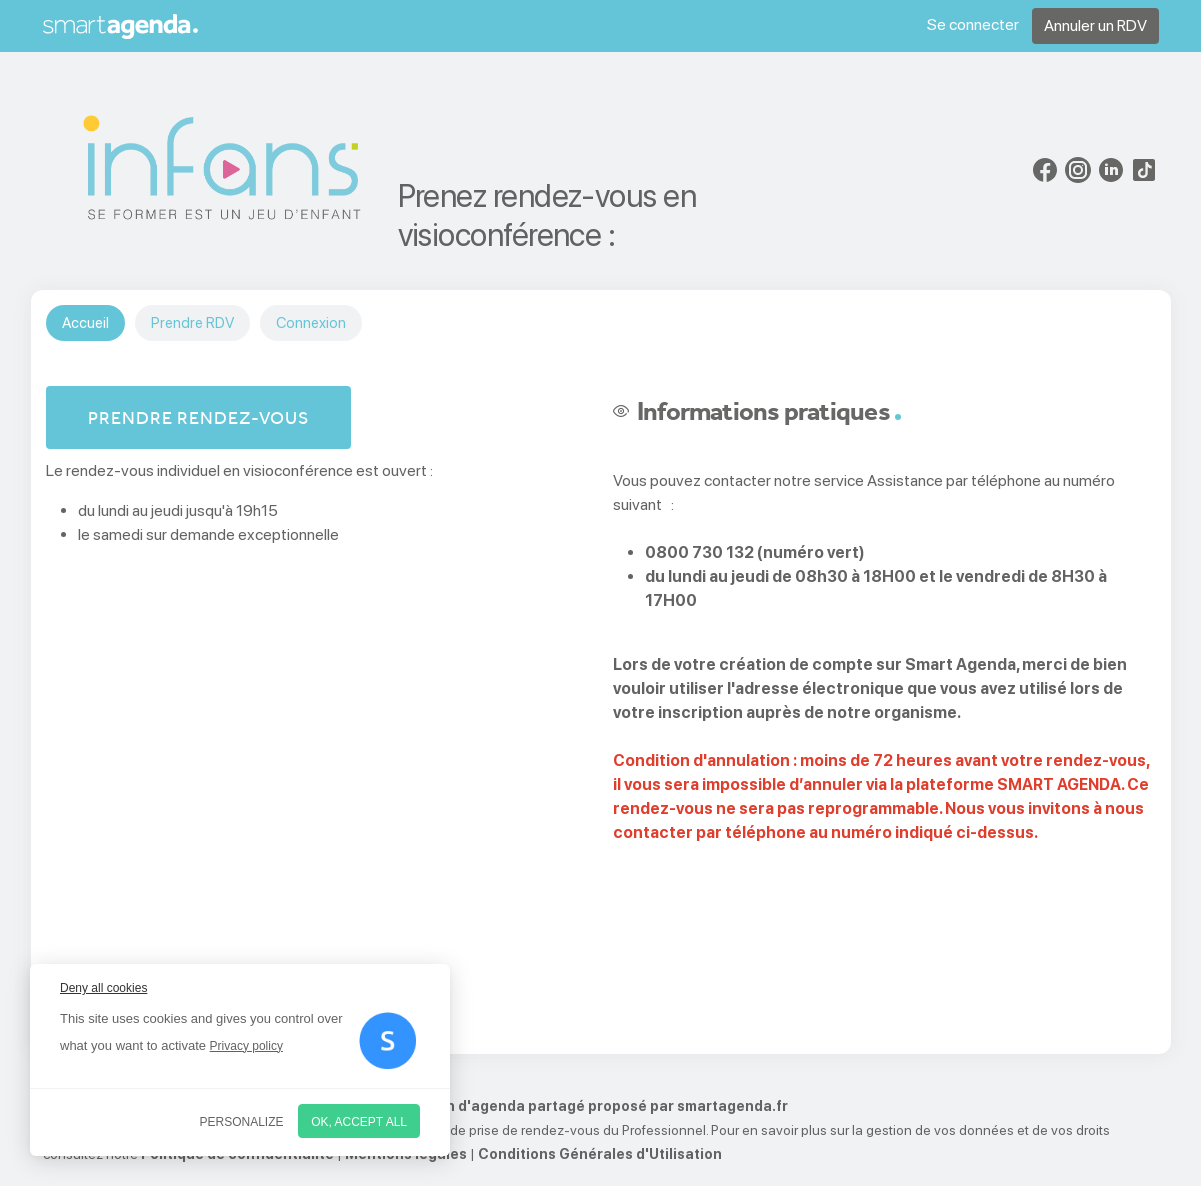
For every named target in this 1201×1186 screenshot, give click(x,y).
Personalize (242, 1122)
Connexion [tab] (311, 323)
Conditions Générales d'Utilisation (600, 1154)
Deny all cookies (103, 988)
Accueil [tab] (85, 323)
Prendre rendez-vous (198, 417)
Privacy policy (246, 1046)
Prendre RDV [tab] (192, 323)
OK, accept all (359, 1122)
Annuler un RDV (1095, 25)
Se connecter (973, 24)
